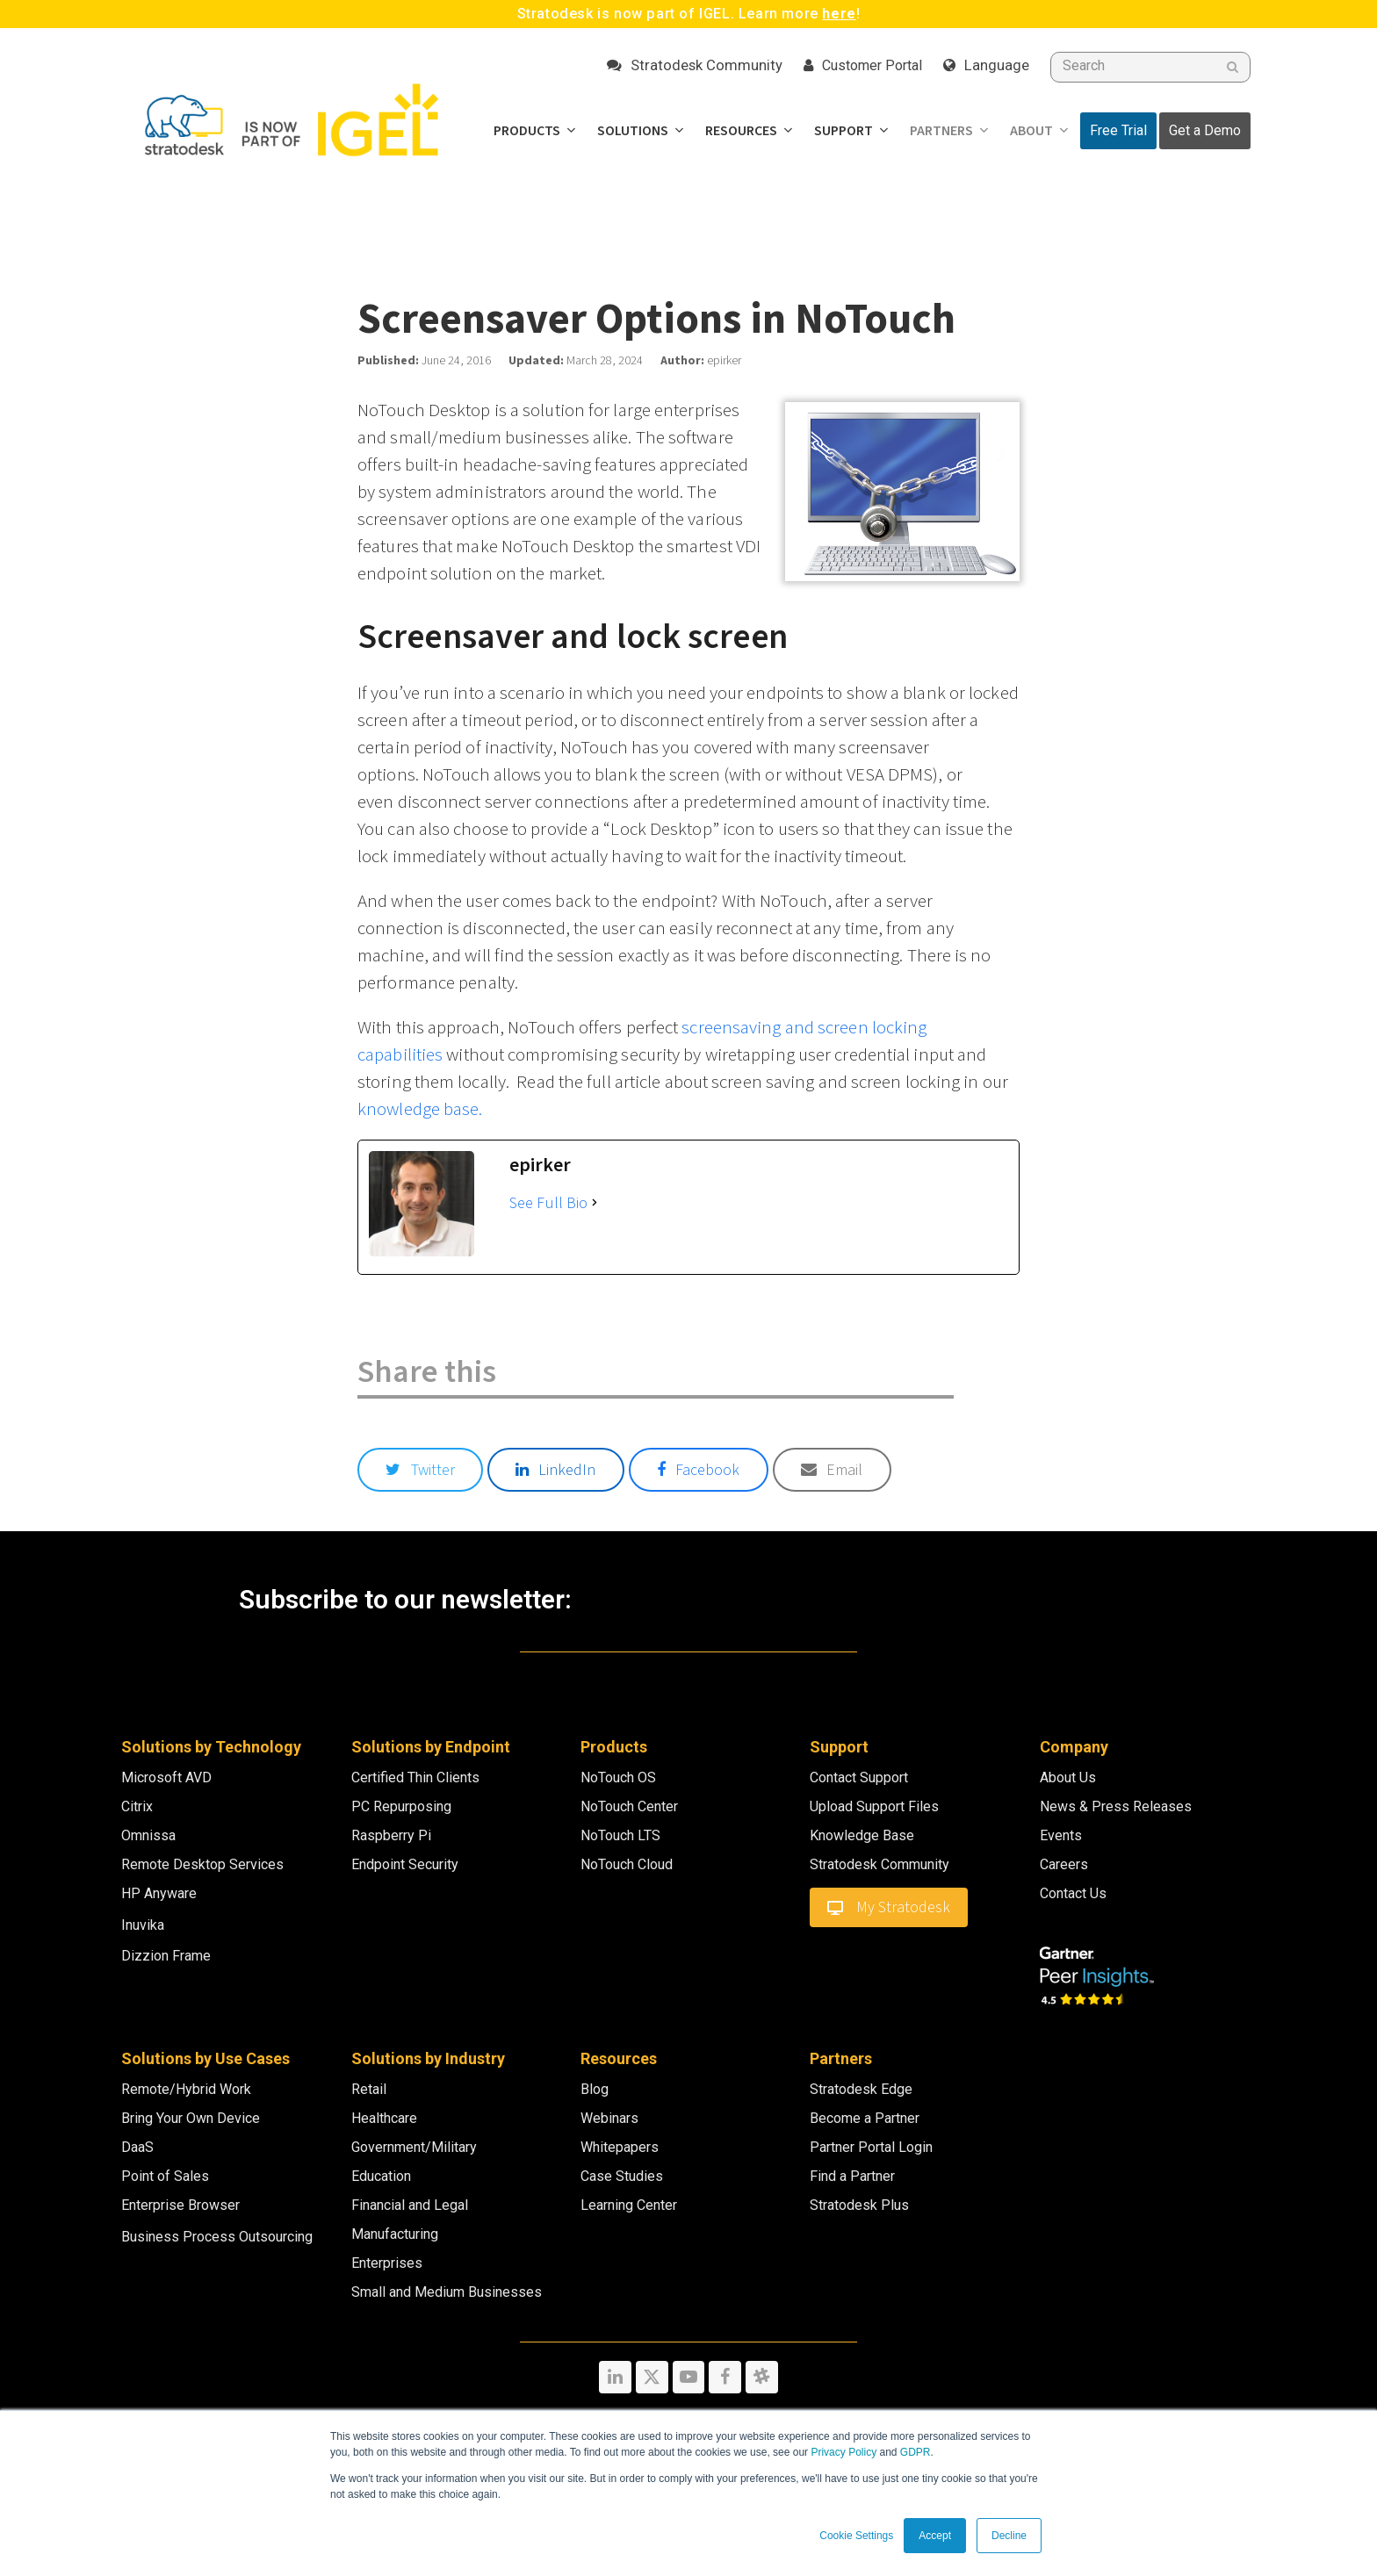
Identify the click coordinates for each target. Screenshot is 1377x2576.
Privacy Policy (843, 2452)
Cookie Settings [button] (856, 2535)
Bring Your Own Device (190, 2118)
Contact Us (1073, 1893)
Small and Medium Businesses (446, 2292)
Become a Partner (864, 2118)
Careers (1064, 1864)
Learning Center (628, 2205)
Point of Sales (165, 2176)
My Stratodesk (888, 1907)
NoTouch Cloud (626, 1864)
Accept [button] (935, 2535)
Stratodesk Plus (859, 2205)
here (838, 13)
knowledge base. (420, 1108)
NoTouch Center (629, 1806)
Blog (594, 2089)
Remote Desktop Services (202, 1864)
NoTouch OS (618, 1777)
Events (1061, 1835)
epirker (724, 361)
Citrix (137, 1806)
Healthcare (384, 2118)
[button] (420, 1470)
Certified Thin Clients (415, 1777)
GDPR (915, 2452)
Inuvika (142, 1925)
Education (381, 2176)
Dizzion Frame (166, 1955)
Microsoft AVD (166, 1777)
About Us (1068, 1777)
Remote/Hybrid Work (186, 2089)
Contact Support (859, 1777)
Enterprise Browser (180, 2205)
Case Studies (621, 2176)
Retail (368, 2089)
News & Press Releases (1116, 1806)
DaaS (137, 2147)
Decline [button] (1009, 2535)
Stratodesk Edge (861, 2089)
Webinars (609, 2118)
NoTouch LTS (620, 1835)
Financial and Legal (409, 2205)
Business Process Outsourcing (217, 2236)
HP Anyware (159, 1893)
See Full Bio (548, 1202)
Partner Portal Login (871, 2147)
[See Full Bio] (595, 1202)
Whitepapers (619, 2147)
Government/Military (414, 2147)
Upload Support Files (874, 1806)
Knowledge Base (862, 1835)
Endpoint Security (404, 1864)
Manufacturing (394, 2234)
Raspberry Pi (391, 1835)
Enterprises (386, 2263)
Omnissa (148, 1835)
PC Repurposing (401, 1806)
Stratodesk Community (879, 1864)
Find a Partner (852, 2176)
